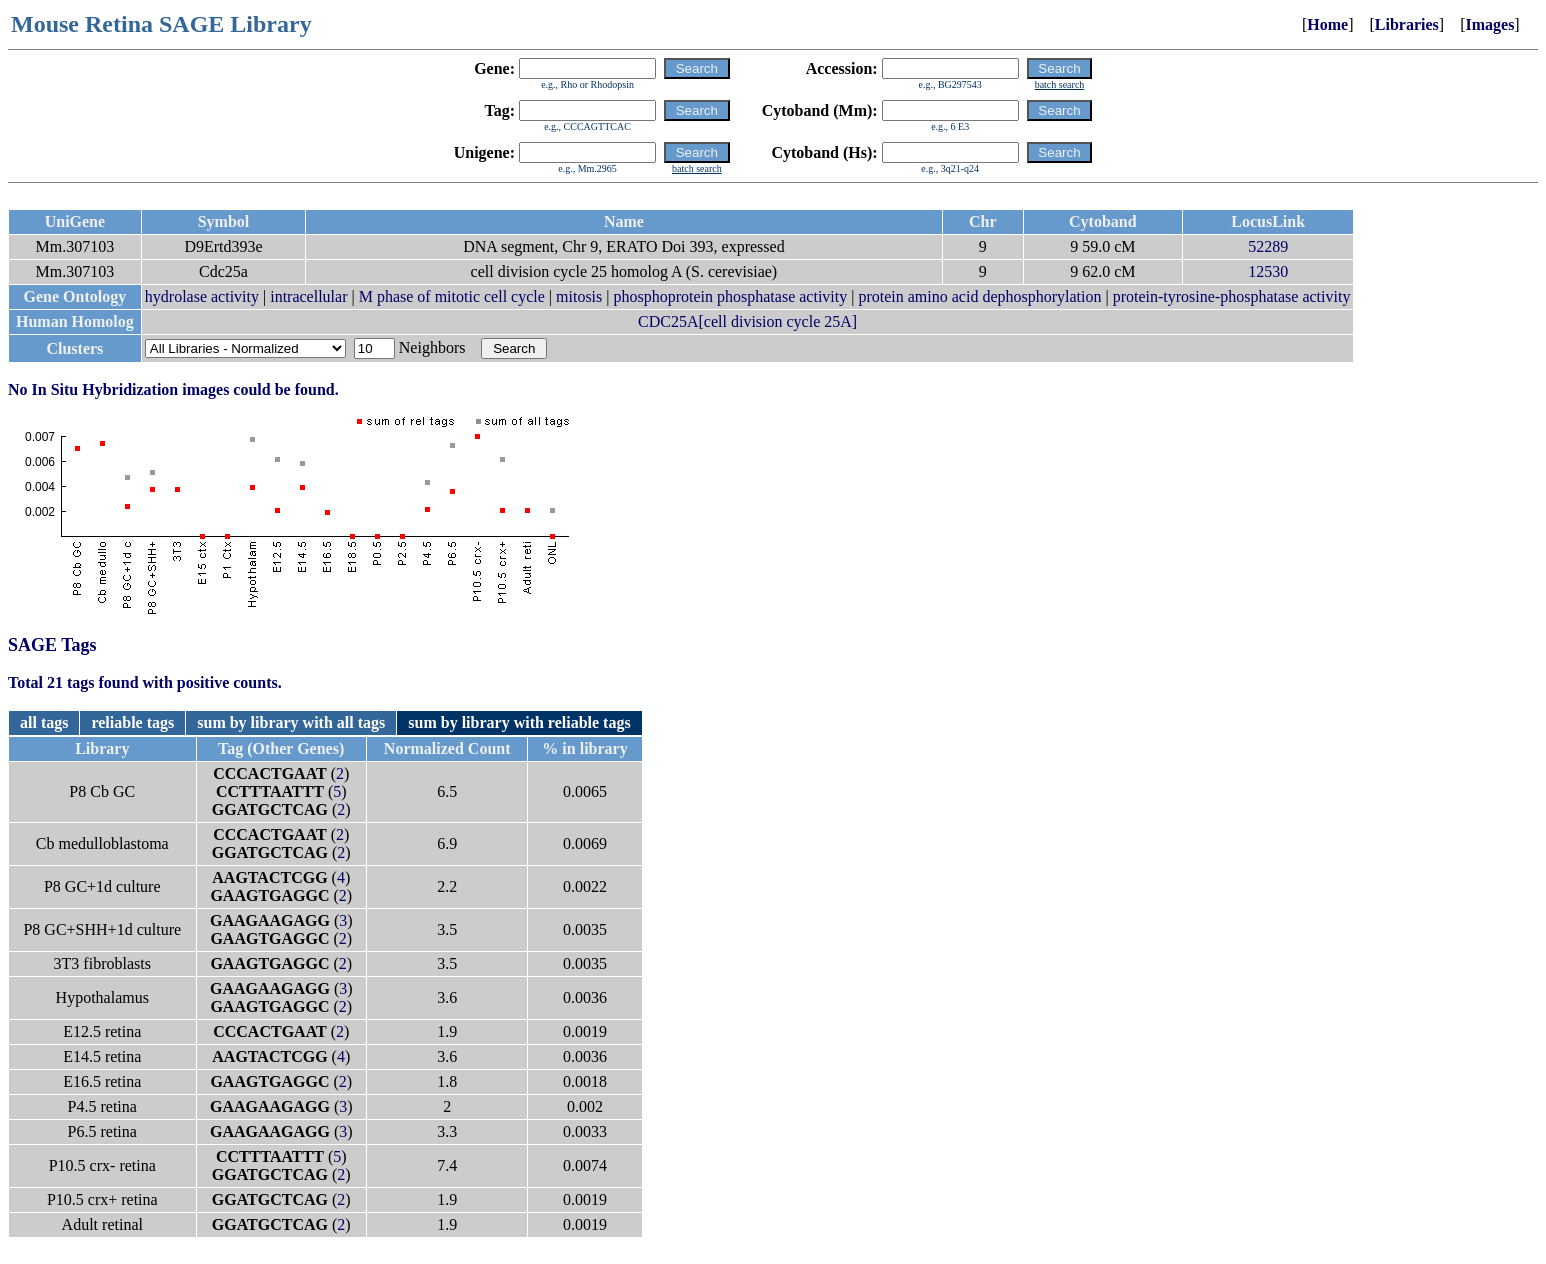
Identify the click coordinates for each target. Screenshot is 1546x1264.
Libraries (1407, 24)
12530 (1268, 271)
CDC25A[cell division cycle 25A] (747, 321)
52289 (1268, 246)
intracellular (308, 296)
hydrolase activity (202, 296)
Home (1327, 24)
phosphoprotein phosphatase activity (730, 296)
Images (1489, 24)
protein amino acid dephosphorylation (979, 296)
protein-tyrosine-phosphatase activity (1232, 296)
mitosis (579, 296)
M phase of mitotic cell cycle (452, 296)
